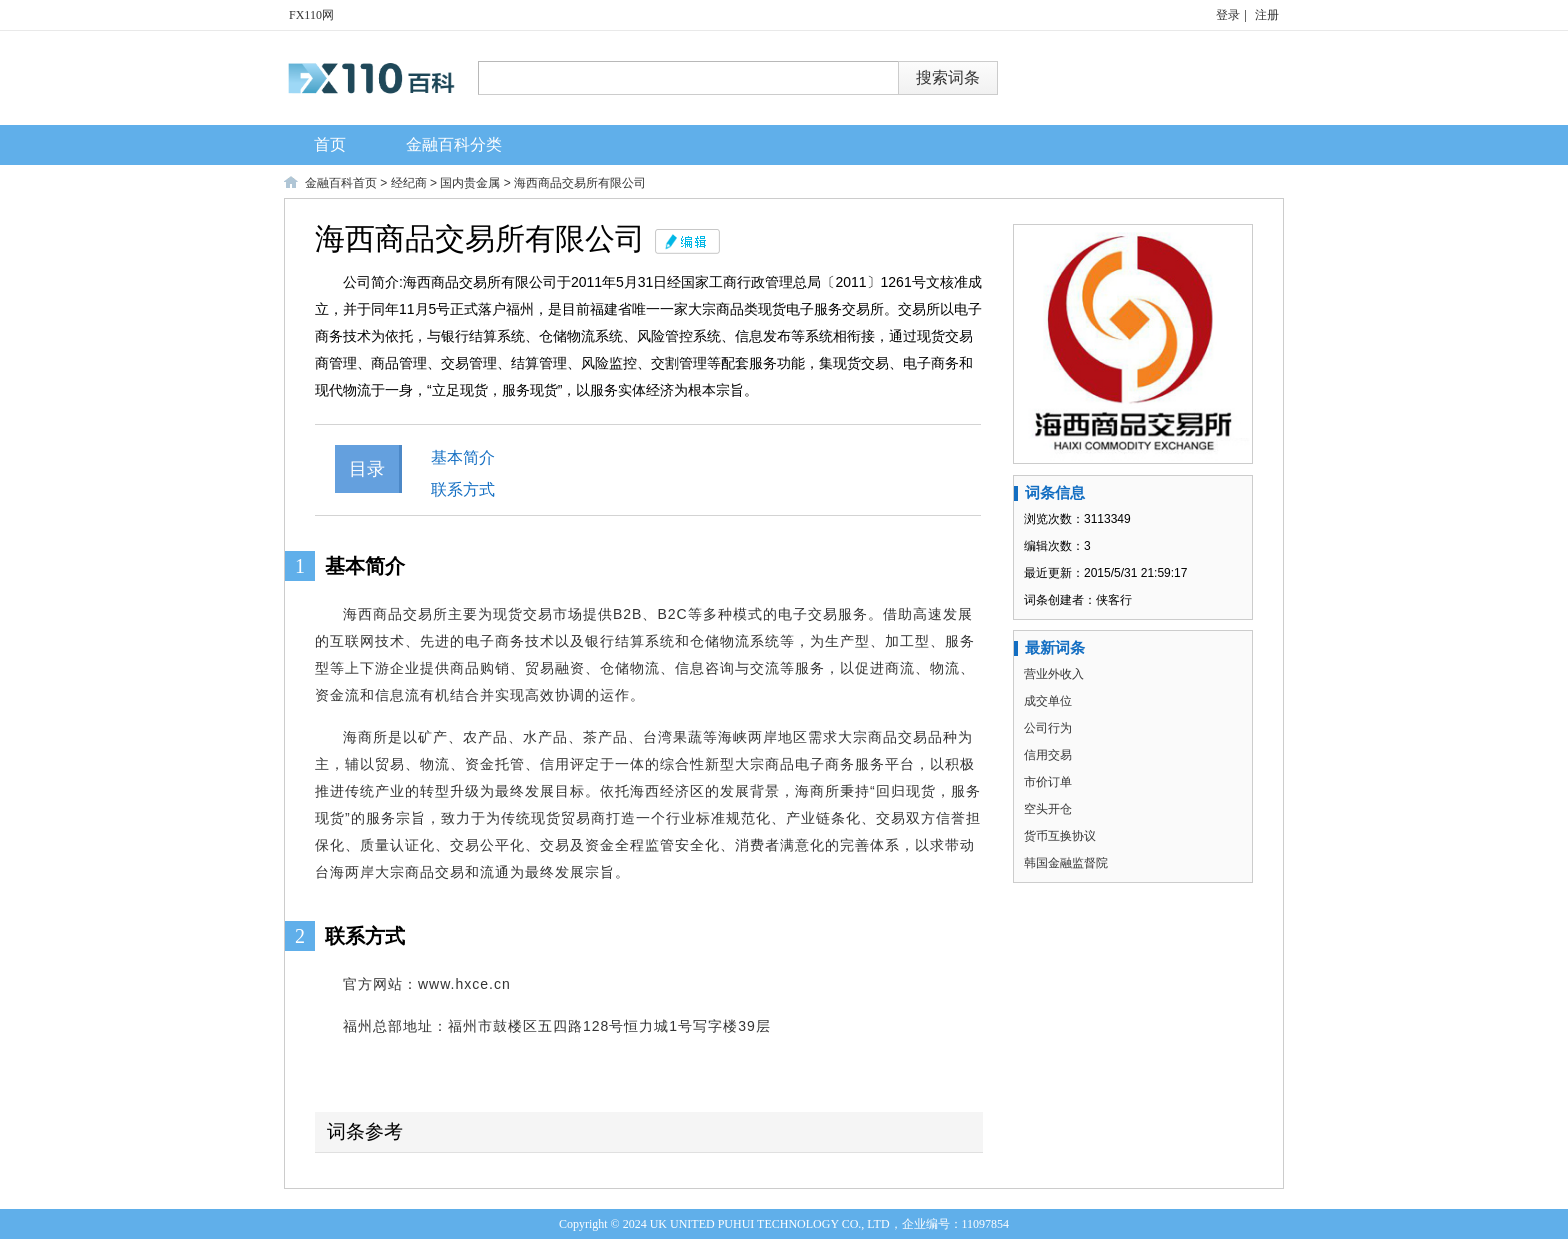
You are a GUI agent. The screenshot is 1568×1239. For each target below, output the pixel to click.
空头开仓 (1048, 809)
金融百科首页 (341, 183)
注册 (1267, 15)
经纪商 (409, 183)
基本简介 (463, 457)
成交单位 (1048, 701)
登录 (1228, 15)
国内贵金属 (470, 183)
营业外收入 (1054, 674)
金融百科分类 (454, 144)
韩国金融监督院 (1066, 863)
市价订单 (1048, 782)
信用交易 (1048, 755)
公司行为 (1048, 728)
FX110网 (311, 15)
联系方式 (463, 489)
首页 (330, 144)
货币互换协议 (1060, 836)
